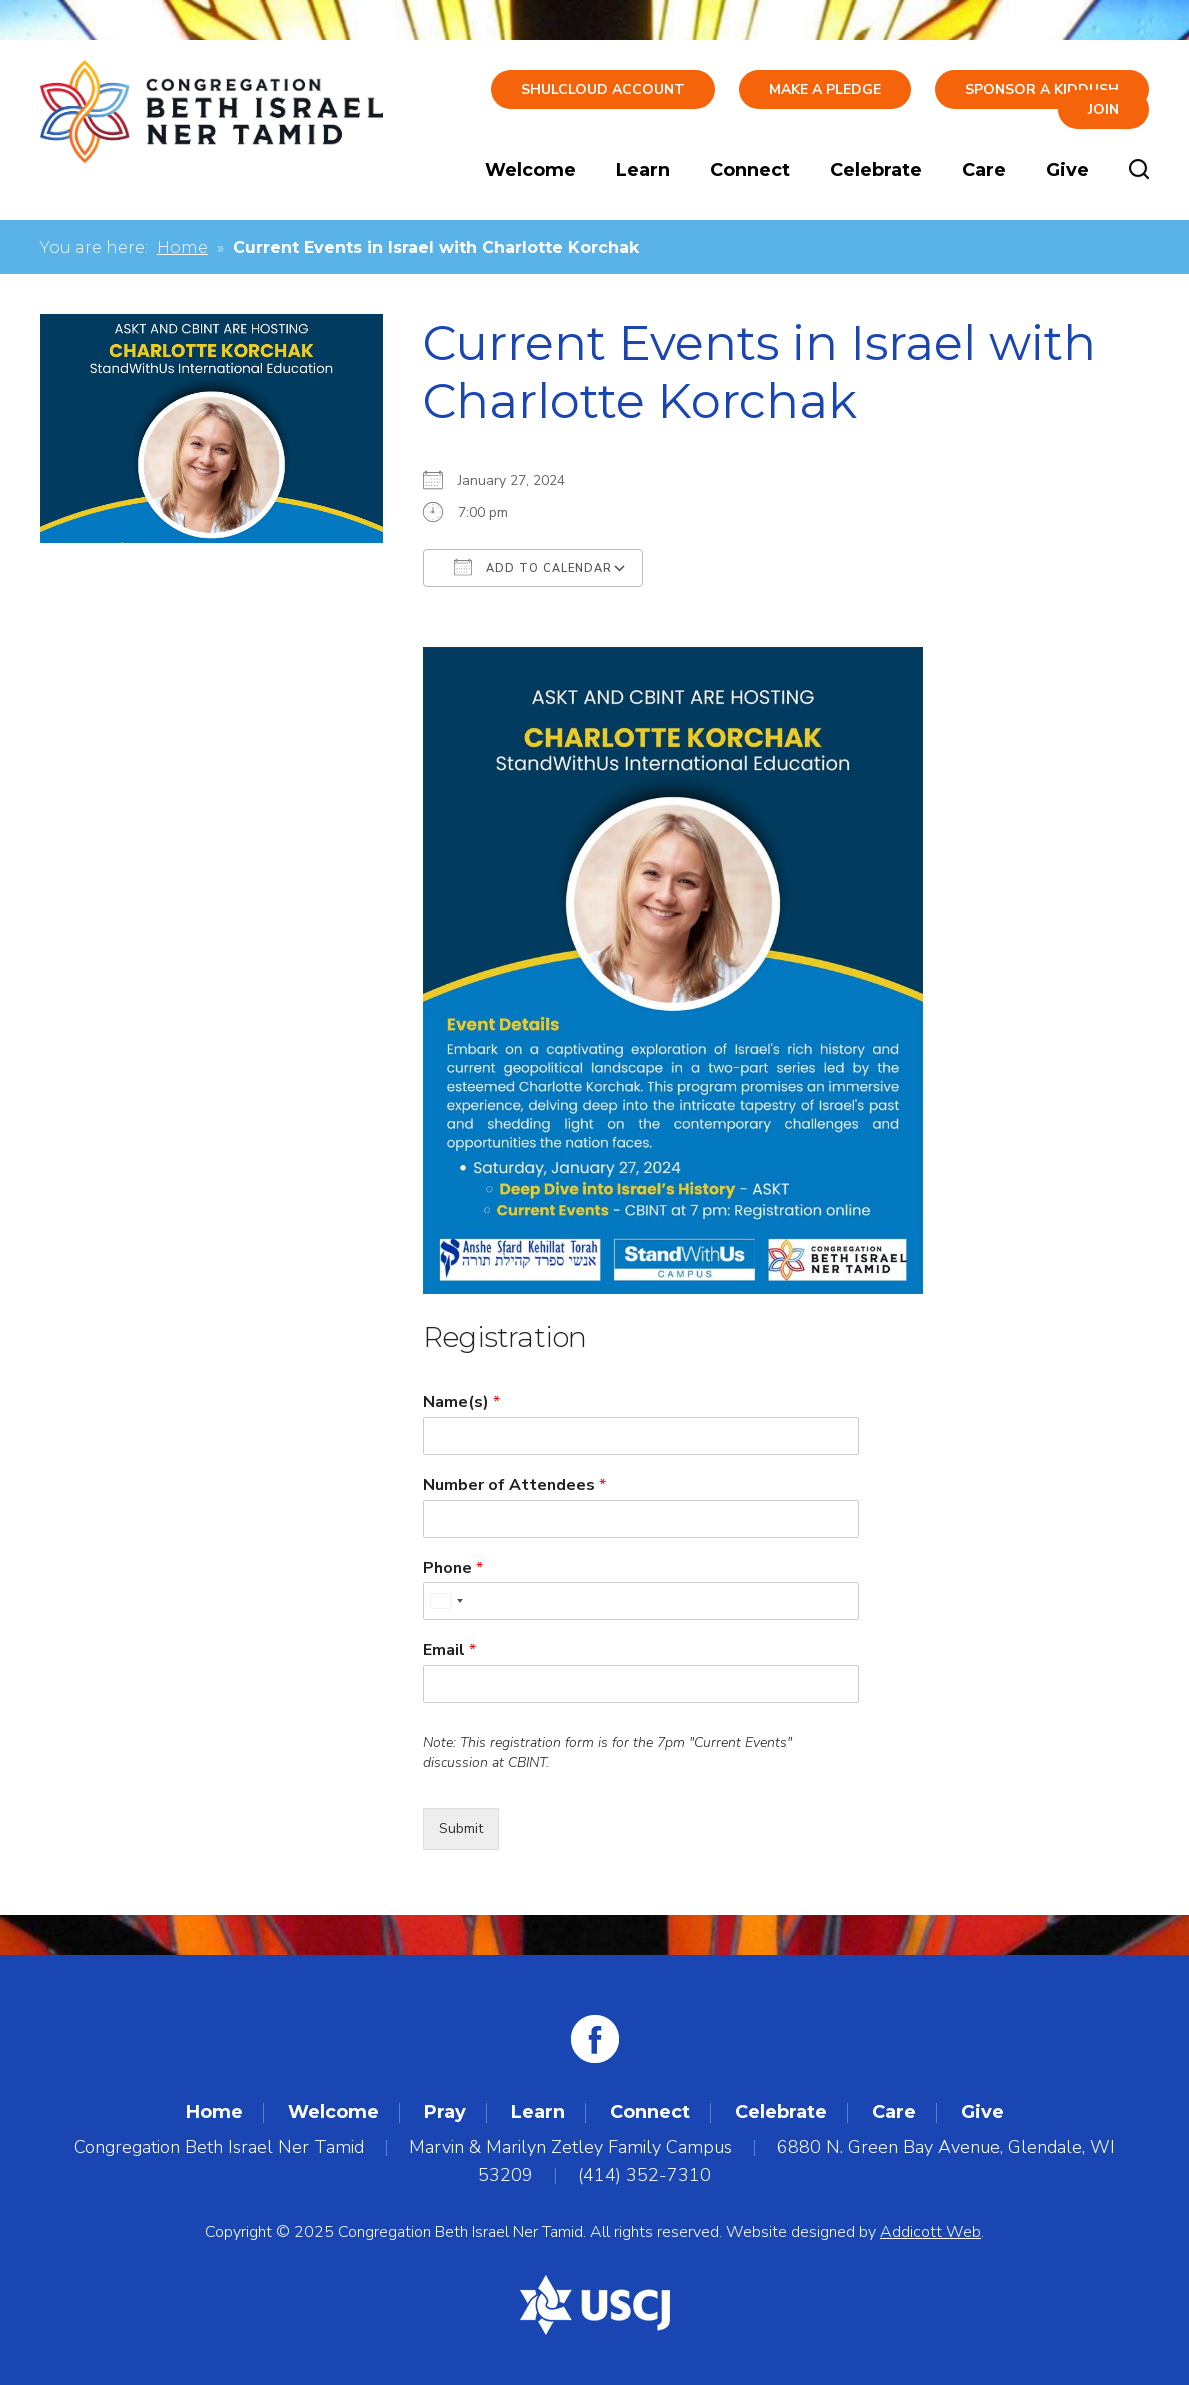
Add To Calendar (533, 567)
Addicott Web (930, 2232)
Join (1103, 109)
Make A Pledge (825, 89)
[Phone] (641, 1601)
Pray (445, 2112)
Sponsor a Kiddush (1042, 89)
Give (1067, 170)
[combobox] (446, 1601)
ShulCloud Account (603, 89)
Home (182, 247)
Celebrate (876, 170)
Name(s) (461, 1402)
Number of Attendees (514, 1485)
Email (449, 1650)
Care (984, 170)
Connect (750, 170)
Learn (643, 170)
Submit (461, 1828)
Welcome (530, 170)
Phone (453, 1568)
